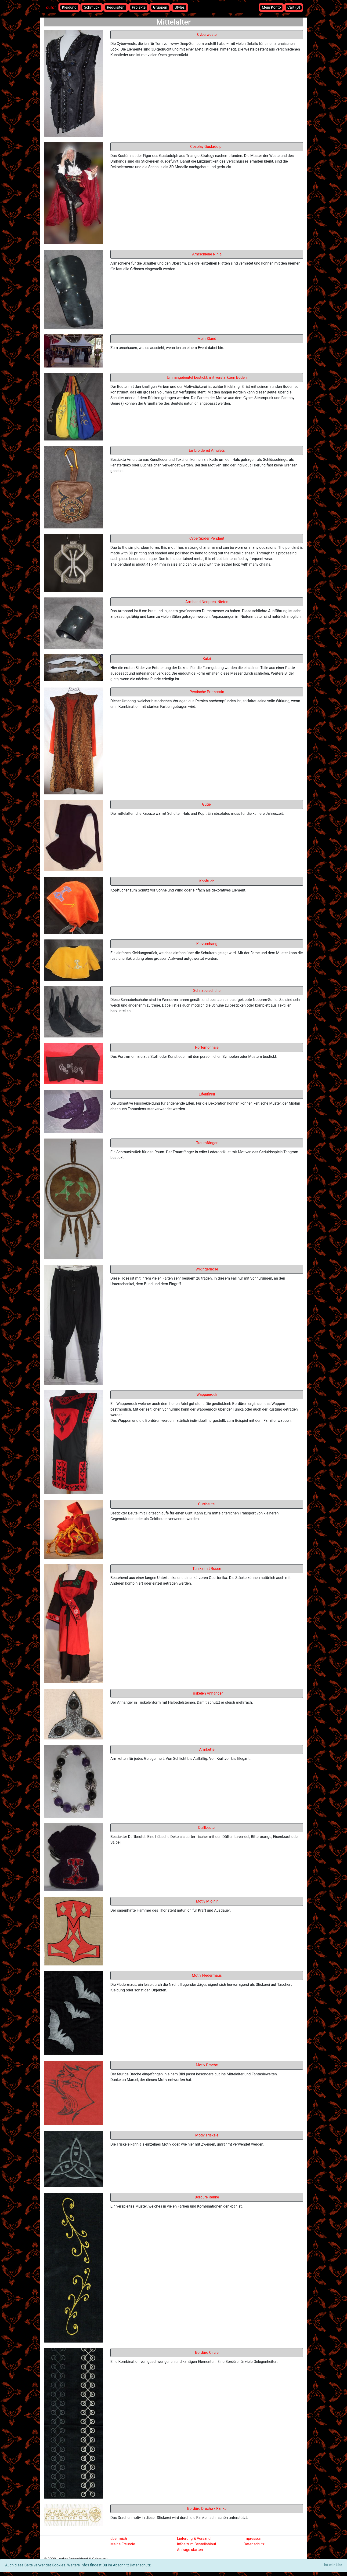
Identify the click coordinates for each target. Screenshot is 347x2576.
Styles (180, 7)
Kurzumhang (206, 944)
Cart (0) (293, 7)
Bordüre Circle (206, 2352)
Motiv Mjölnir (207, 1901)
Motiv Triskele (206, 2135)
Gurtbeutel (207, 1504)
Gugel (207, 804)
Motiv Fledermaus (207, 1975)
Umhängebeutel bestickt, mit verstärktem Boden (207, 377)
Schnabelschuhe (206, 990)
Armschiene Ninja (207, 254)
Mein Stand (206, 338)
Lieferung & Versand (193, 2538)
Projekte (139, 7)
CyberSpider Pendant (206, 538)
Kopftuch (206, 881)
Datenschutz (254, 2544)
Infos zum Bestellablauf (196, 2544)
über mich (118, 2538)
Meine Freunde (122, 2544)
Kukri (206, 658)
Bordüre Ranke (207, 2197)
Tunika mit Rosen (206, 1568)
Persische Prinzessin (207, 692)
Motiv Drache (207, 2065)
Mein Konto (271, 7)
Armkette (206, 1749)
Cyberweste (207, 34)
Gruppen (160, 7)
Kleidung (69, 7)
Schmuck (91, 7)
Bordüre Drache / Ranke (206, 2508)
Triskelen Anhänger (207, 1693)
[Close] (333, 2565)
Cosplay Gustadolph (207, 146)
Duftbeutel (206, 1827)
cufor (51, 7)
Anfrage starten (190, 2549)
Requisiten (115, 7)
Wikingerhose (206, 1269)
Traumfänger (207, 1143)
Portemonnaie (207, 1047)
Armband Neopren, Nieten (206, 602)
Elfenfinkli (207, 1094)
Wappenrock (206, 1394)
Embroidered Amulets (207, 450)
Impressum (253, 2538)
